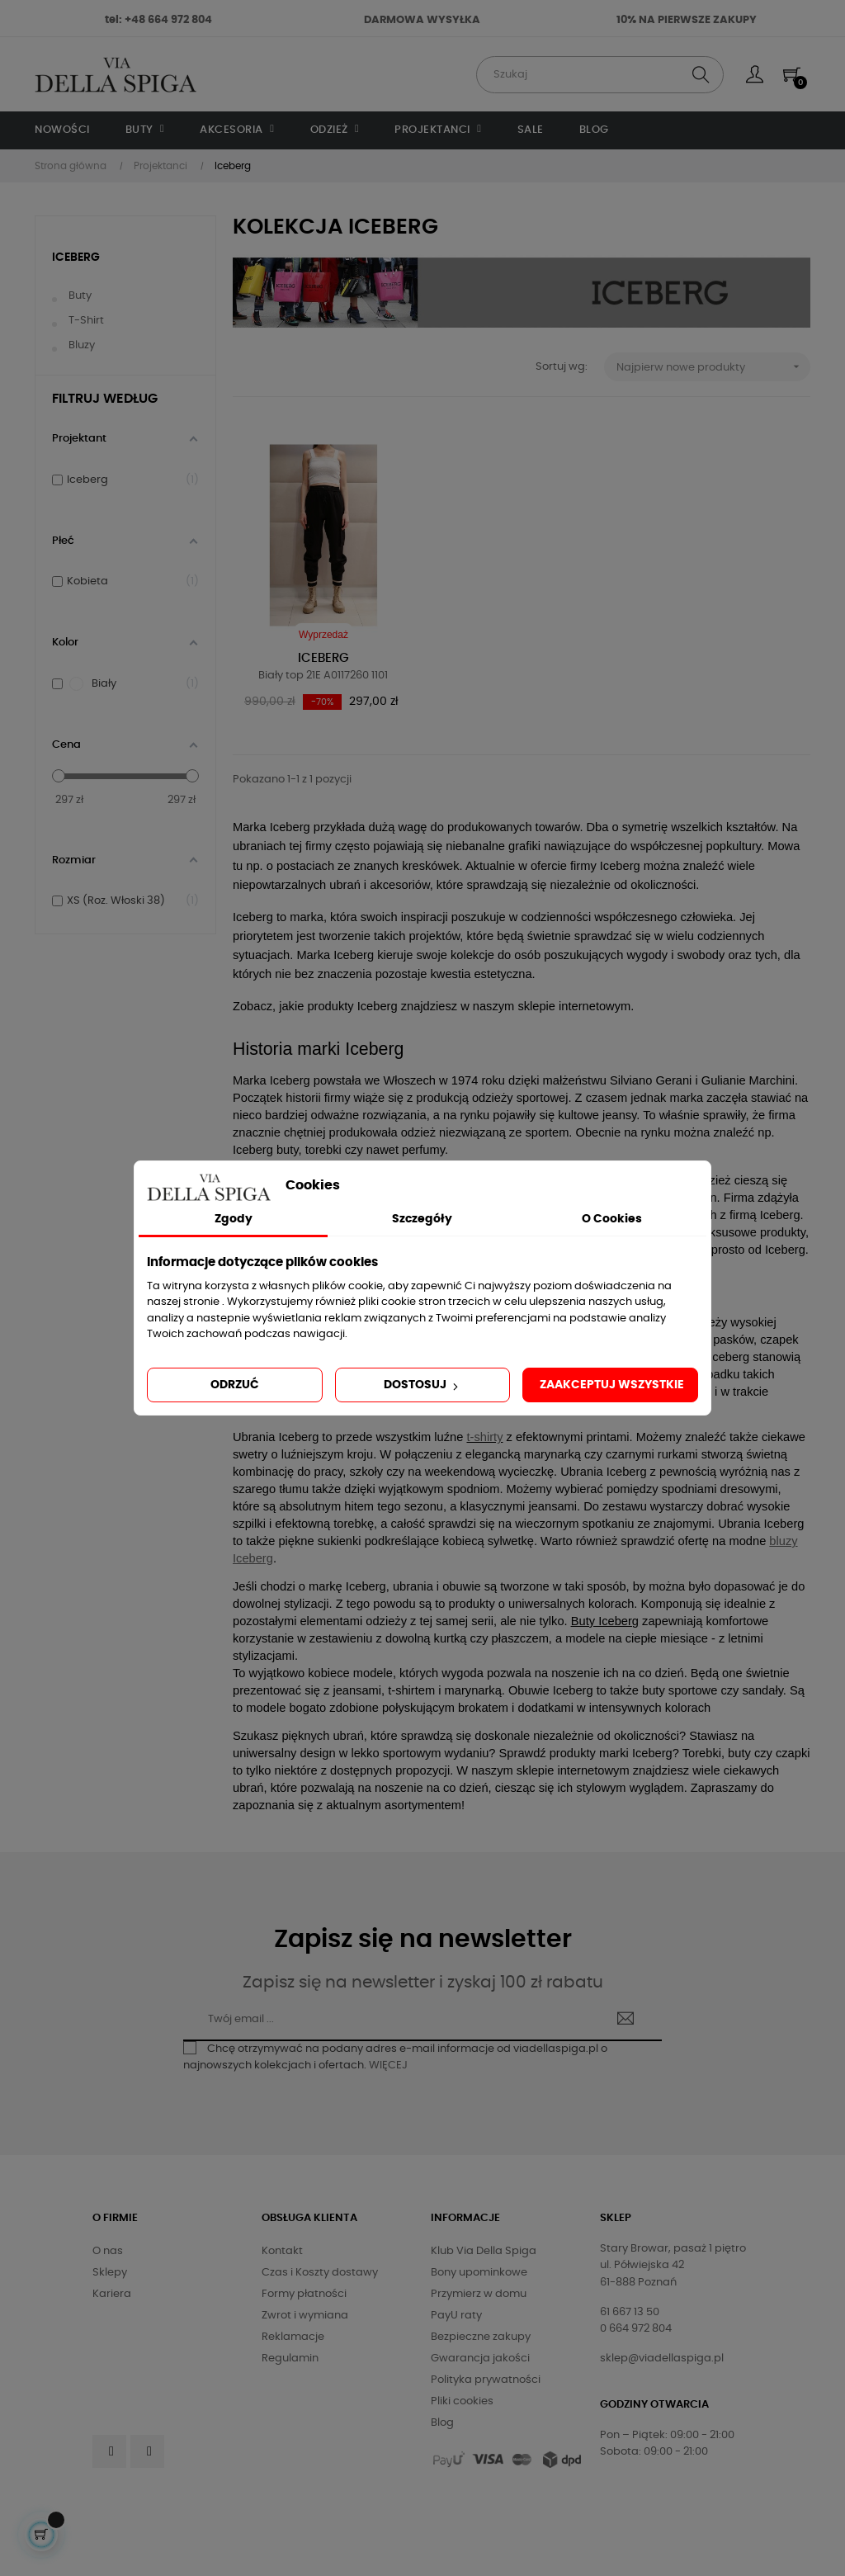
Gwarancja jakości (480, 2358)
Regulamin (290, 2358)
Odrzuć (234, 1385)
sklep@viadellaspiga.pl (662, 2358)
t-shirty (484, 1437)
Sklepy (109, 2272)
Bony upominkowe (479, 2272)
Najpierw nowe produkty (713, 366)
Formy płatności (304, 2294)
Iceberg (76, 257)
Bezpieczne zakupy (481, 2337)
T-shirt (86, 320)
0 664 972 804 (636, 2328)
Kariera (111, 2294)
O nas (107, 2251)
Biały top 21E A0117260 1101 (323, 675)
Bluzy (81, 345)
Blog (442, 2423)
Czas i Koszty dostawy (320, 2272)
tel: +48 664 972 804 (158, 20)
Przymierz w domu (478, 2294)
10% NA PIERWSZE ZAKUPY (686, 20)
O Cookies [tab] (612, 1219)
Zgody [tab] (234, 1219)
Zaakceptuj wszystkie (612, 1385)
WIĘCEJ (388, 2065)
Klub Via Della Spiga (483, 2251)
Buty (80, 296)
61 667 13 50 (629, 2312)
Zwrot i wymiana (305, 2315)
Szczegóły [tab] (422, 1219)
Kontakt (282, 2251)
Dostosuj (422, 1385)
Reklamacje (293, 2337)
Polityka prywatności (486, 2380)
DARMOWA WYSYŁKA (422, 20)
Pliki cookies (462, 2401)
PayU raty (456, 2315)
